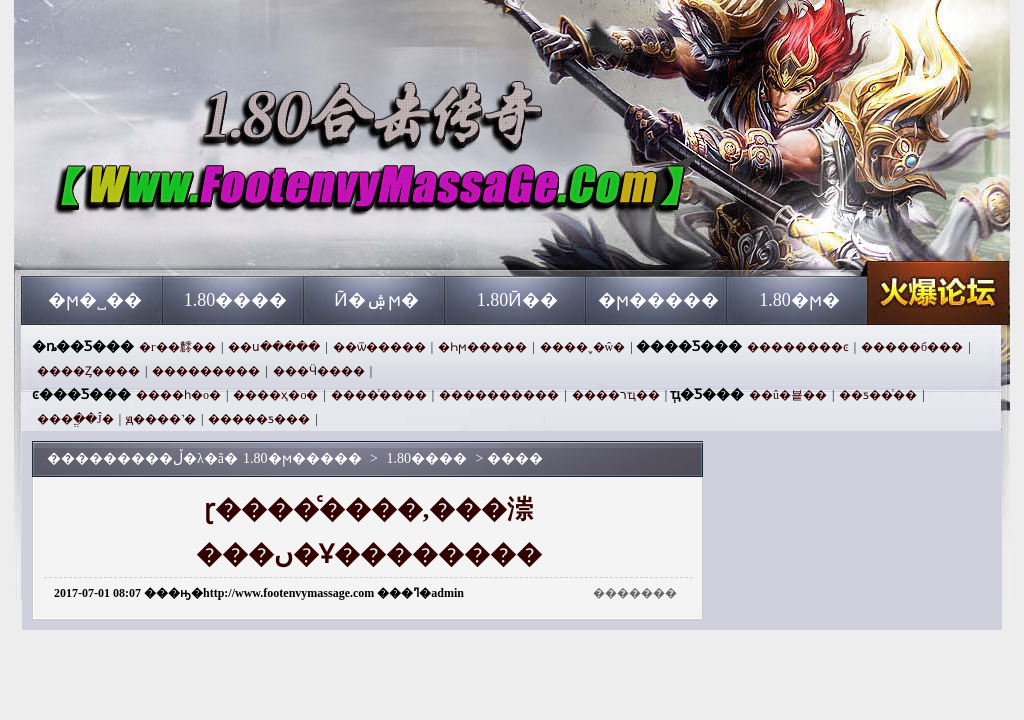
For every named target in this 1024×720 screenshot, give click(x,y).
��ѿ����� (379, 347)
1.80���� (236, 300)
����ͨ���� (379, 395)
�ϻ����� (658, 300)
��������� (206, 371)
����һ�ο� (178, 395)
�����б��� (912, 347)
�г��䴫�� (177, 347)
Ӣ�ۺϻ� (376, 300)
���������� (499, 395)
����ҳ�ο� (275, 395)
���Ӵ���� (319, 371)
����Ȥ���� (88, 371)
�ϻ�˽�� (95, 300)
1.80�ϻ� (799, 300)
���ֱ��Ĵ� (75, 419)
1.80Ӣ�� (518, 300)
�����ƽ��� (259, 419)
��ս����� (274, 347)
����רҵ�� (616, 395)
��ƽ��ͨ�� (878, 395)
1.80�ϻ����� (213, 240)
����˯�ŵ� (583, 347)
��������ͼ (798, 347)
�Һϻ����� (482, 347)
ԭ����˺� (161, 419)
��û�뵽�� (788, 395)
